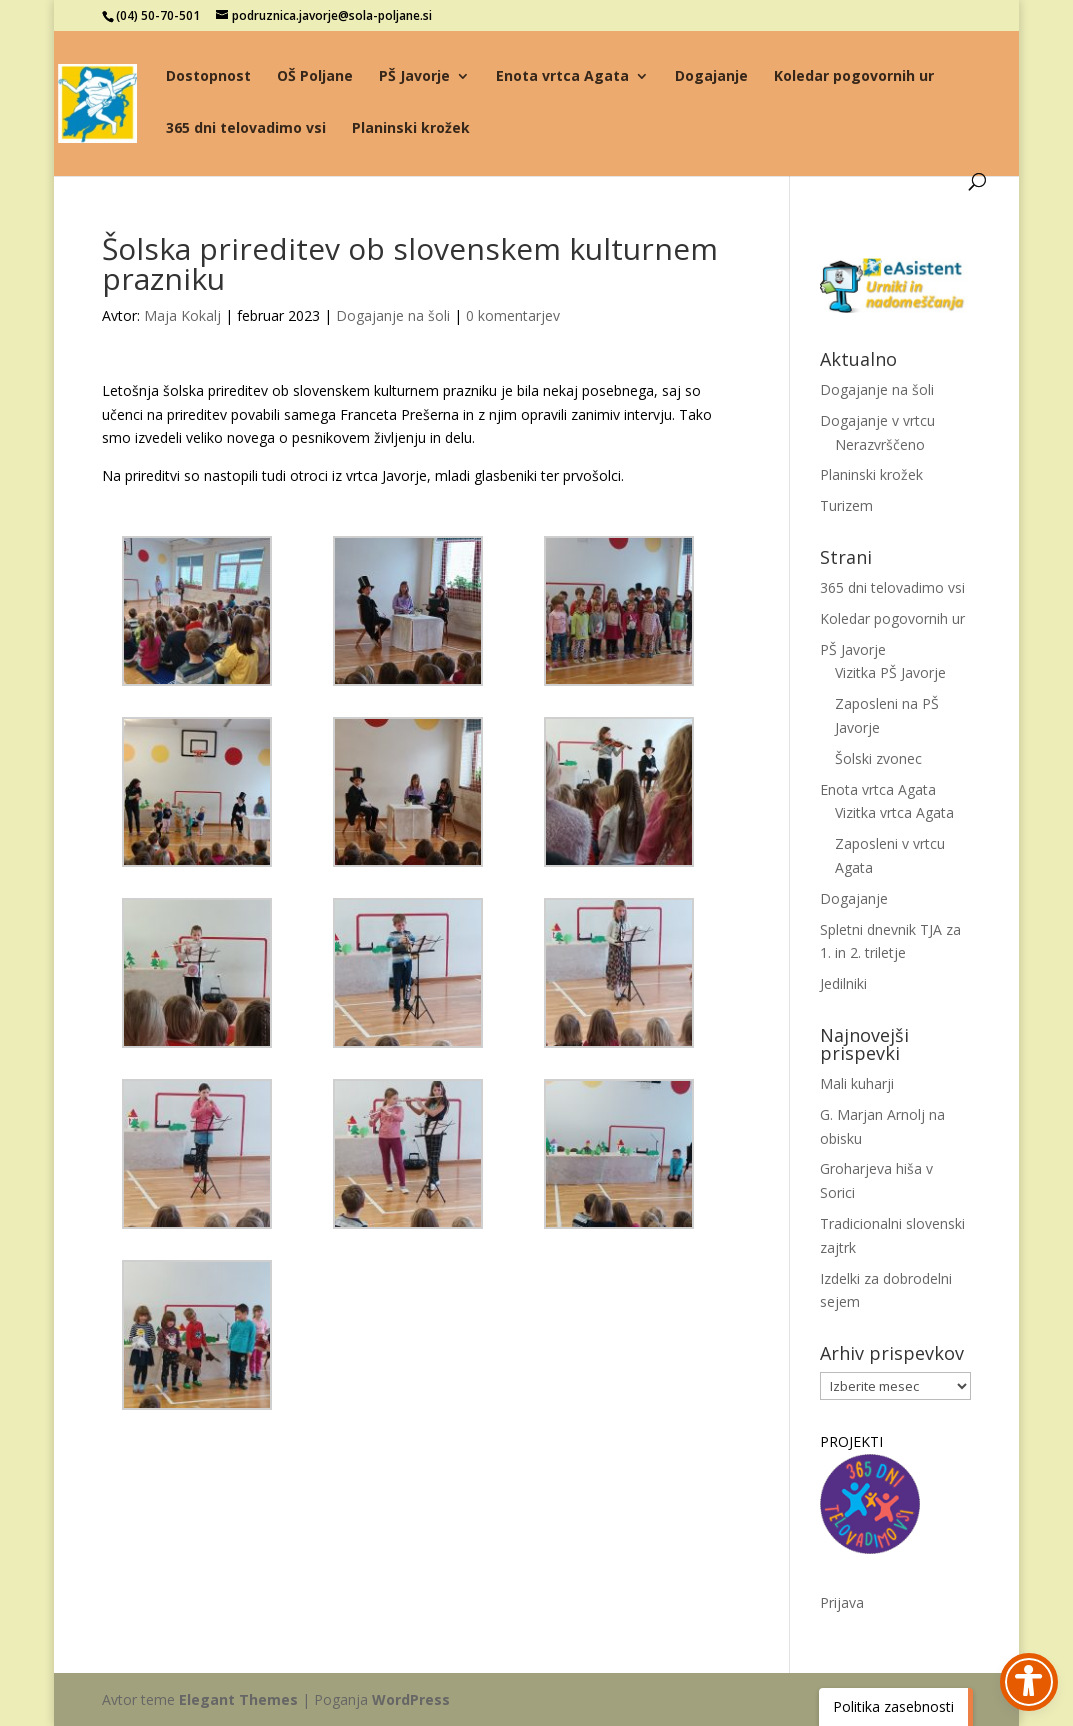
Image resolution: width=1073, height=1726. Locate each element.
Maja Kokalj (182, 315)
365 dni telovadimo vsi (246, 129)
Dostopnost (208, 77)
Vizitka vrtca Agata (894, 812)
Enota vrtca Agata (562, 77)
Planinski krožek (411, 129)
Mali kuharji (857, 1083)
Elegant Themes (238, 1699)
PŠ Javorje (414, 77)
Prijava (842, 1602)
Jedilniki (843, 983)
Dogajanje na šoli (393, 315)
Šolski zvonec (878, 758)
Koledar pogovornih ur (854, 77)
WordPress (411, 1699)
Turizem (846, 505)
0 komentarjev (513, 315)
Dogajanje (711, 77)
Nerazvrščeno (880, 444)
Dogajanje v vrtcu (877, 420)
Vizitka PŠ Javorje (890, 672)
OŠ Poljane (315, 77)
